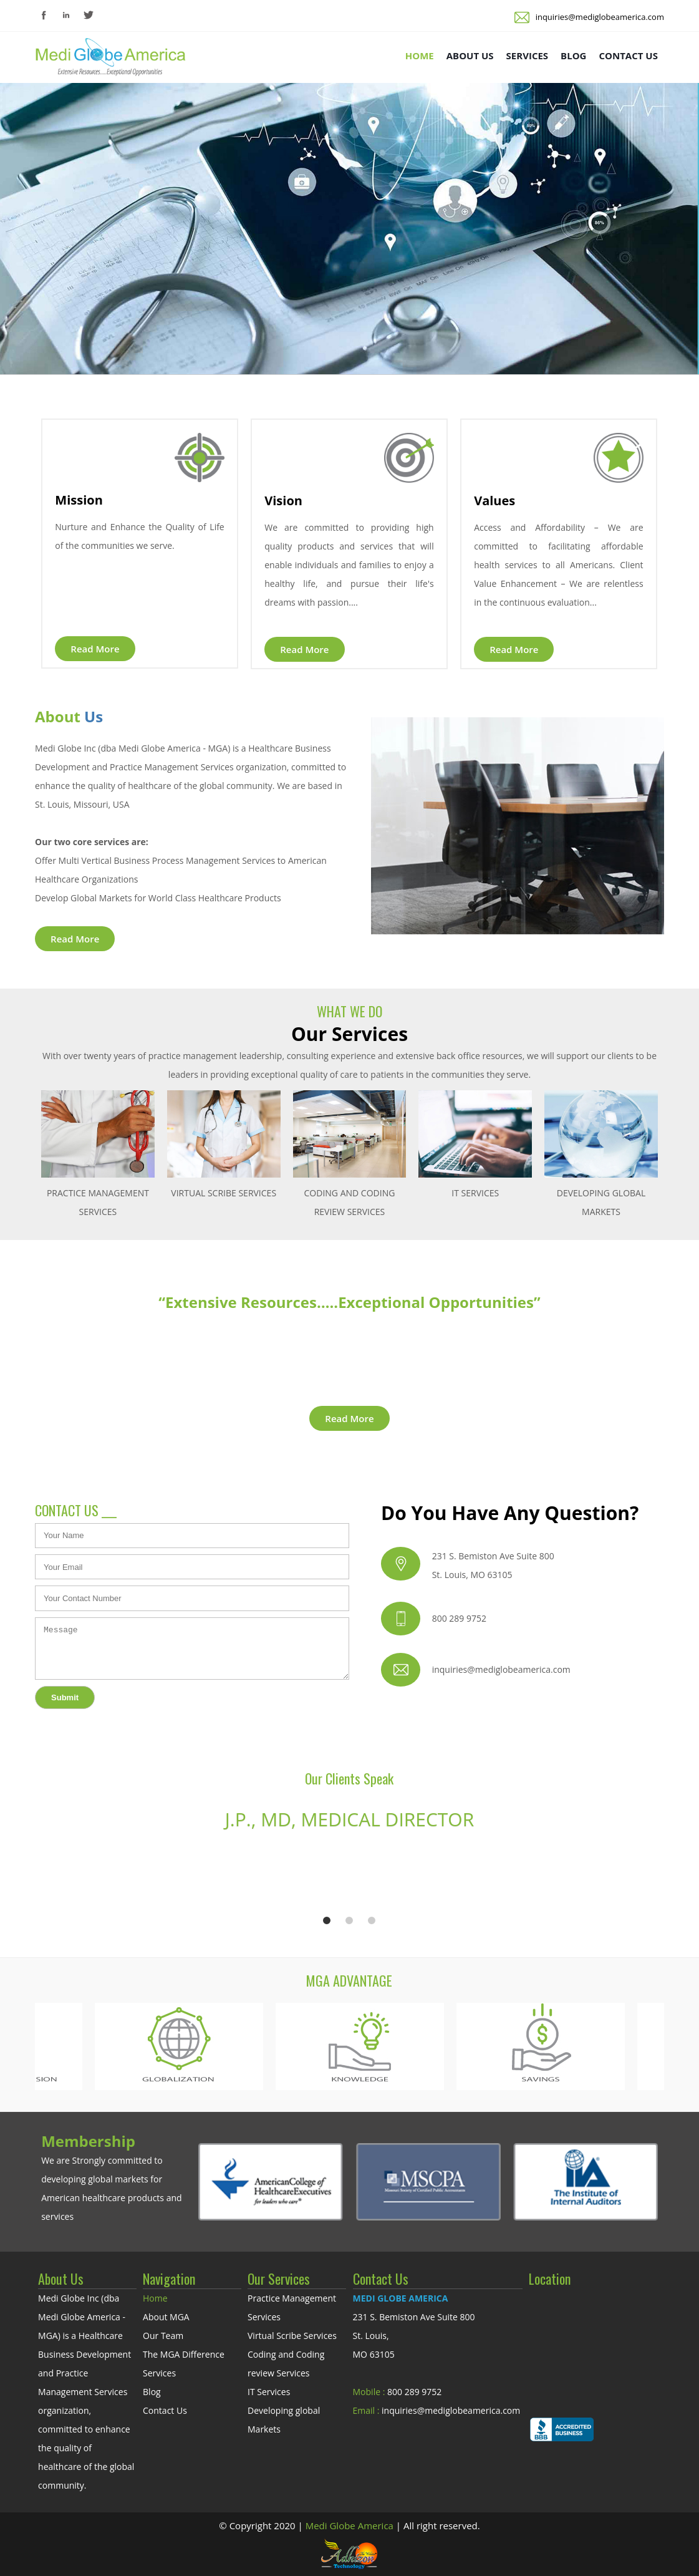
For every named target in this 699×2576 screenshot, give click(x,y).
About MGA (166, 2317)
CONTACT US (628, 55)
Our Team (163, 2335)
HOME (419, 55)
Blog (152, 2392)
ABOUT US (470, 55)
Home (155, 2298)
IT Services (269, 2392)
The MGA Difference (183, 2354)
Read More (94, 648)
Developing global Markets (284, 2419)
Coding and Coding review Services (286, 2363)
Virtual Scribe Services (292, 2335)
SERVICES (527, 55)
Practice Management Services (292, 2307)
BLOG (573, 55)
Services (159, 2373)
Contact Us (165, 2410)
